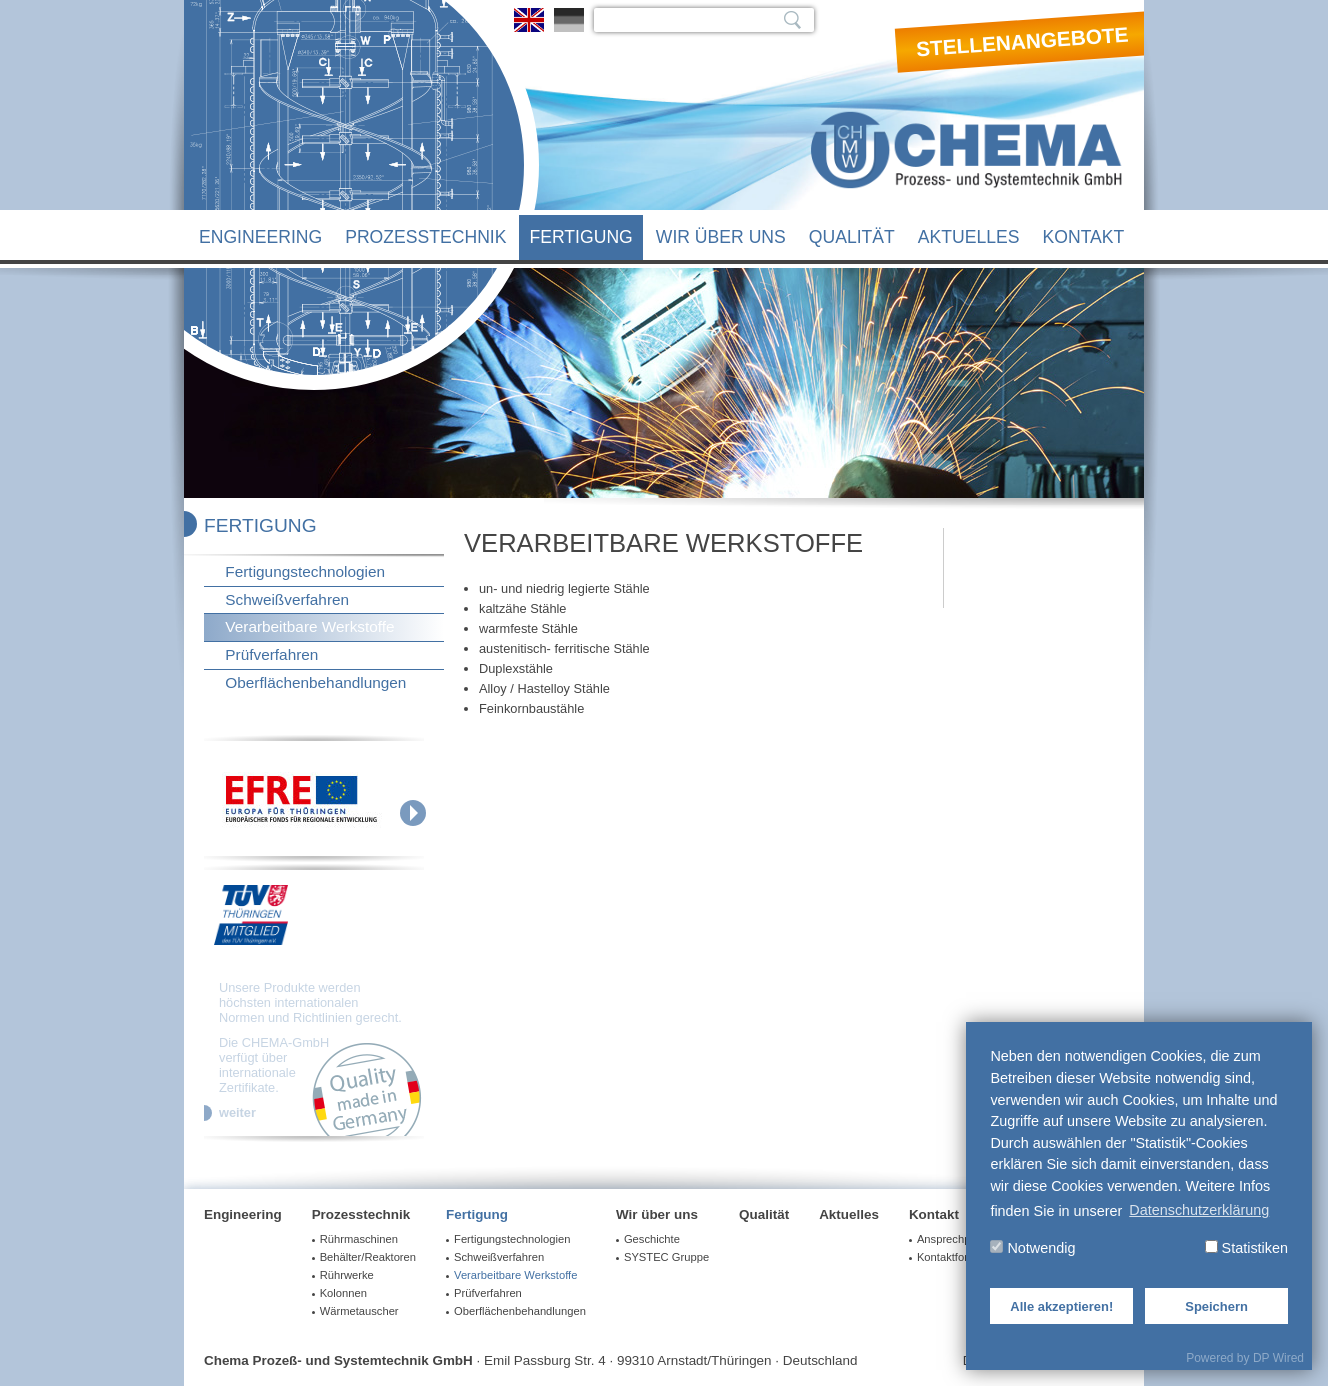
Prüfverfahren (271, 654)
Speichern (1216, 1306)
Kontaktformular (956, 1257)
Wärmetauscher (359, 1311)
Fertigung (580, 237)
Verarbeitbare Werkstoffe (309, 626)
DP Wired (1278, 1358)
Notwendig (1032, 1248)
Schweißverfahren (287, 599)
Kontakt (1084, 237)
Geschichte (652, 1239)
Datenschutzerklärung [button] (1199, 1210)
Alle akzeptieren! (1061, 1306)
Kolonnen (343, 1293)
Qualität (852, 237)
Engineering (260, 237)
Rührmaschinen (359, 1239)
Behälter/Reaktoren (368, 1257)
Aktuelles (969, 237)
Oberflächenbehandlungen (315, 682)
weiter (237, 1113)
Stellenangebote (1023, 42)
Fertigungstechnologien (305, 571)
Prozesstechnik (425, 237)
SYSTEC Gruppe (666, 1257)
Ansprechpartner (958, 1239)
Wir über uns (721, 237)
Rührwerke (347, 1275)
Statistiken (1246, 1248)
